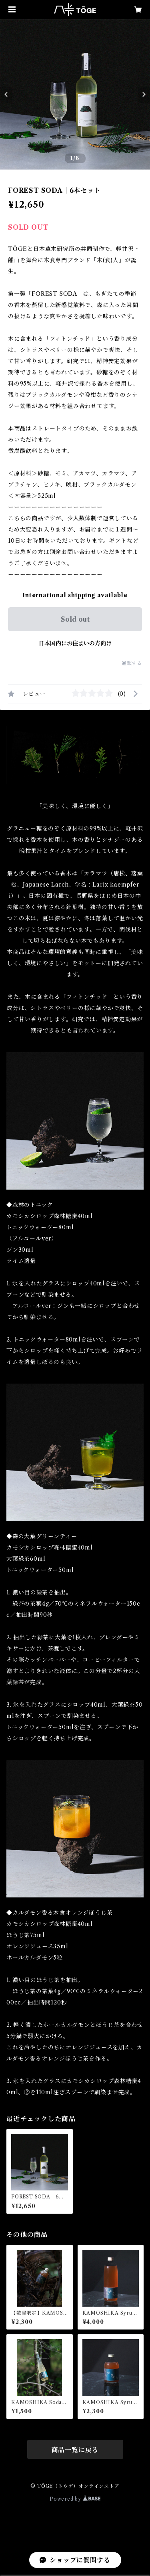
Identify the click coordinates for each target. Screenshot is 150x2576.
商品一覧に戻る (75, 2450)
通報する (132, 663)
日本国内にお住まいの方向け (75, 643)
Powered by (75, 2499)
